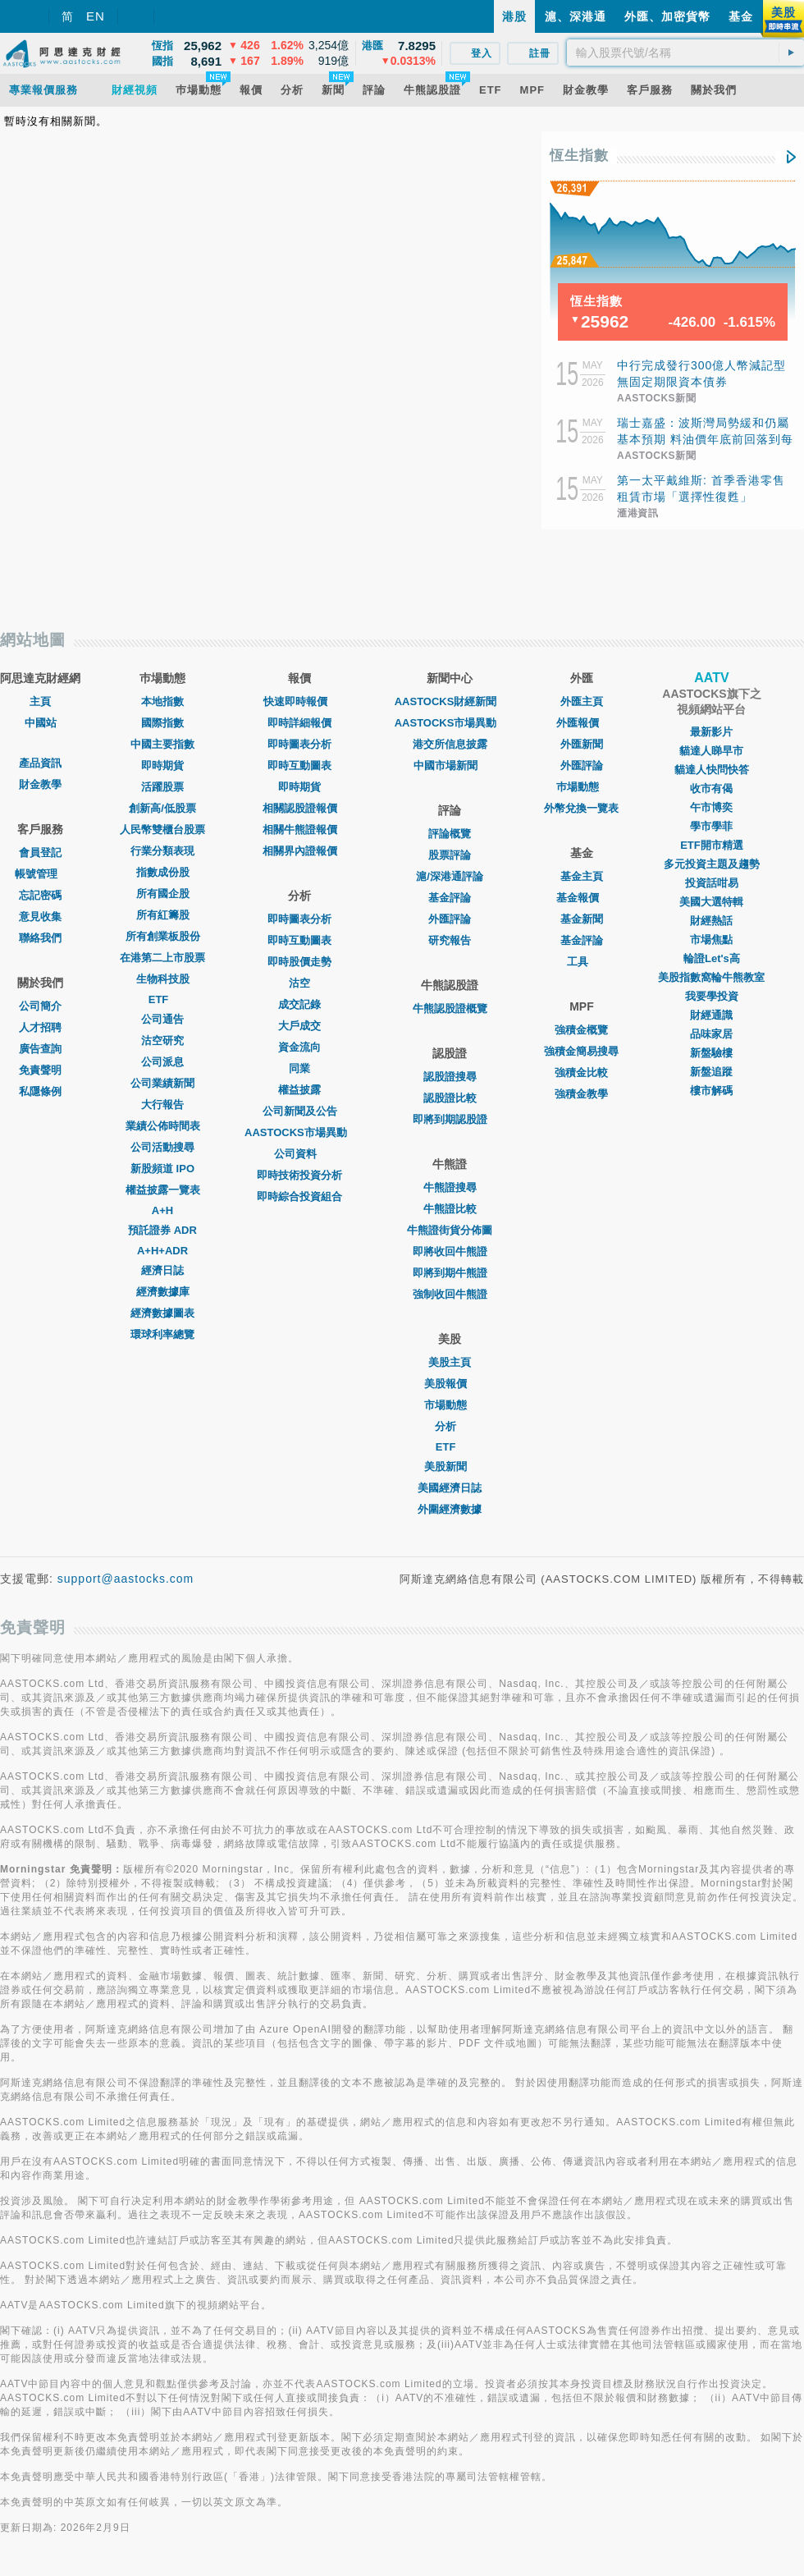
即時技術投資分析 (299, 1175)
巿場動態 (581, 787)
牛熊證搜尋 (450, 1187)
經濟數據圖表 (162, 1313)
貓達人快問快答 (711, 769)
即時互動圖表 (299, 765)
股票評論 (449, 855)
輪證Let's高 (711, 958)
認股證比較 (450, 1098)
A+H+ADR (162, 1250)
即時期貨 (162, 765)
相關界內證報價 (300, 851)
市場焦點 (711, 939)
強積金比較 (581, 1072)
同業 (299, 1068)
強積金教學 (581, 1094)
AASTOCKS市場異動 (299, 1132)
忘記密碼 (40, 895)
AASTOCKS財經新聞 (450, 701)
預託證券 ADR (162, 1230)
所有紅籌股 (163, 915)
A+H (162, 1210)
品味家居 (711, 1034)
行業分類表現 (162, 851)
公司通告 (162, 1019)
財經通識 (711, 1015)
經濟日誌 (162, 1270)
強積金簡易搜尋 (581, 1051)
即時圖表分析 (299, 744)
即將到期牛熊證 (450, 1273)
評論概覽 (449, 833)
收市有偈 (711, 788)
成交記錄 (299, 1004)
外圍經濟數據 (450, 1509)
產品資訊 (40, 763)
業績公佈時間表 (163, 1126)
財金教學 (40, 784)
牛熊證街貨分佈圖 (449, 1230)
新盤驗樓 (711, 1053)
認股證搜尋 (450, 1076)
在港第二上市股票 (162, 957)
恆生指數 (579, 155)
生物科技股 (163, 979)
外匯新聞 (581, 744)
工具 (581, 962)
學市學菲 (711, 826)
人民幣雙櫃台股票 (162, 829)
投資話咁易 (711, 883)
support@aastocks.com (125, 1578)
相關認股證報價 (300, 808)
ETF (162, 999)
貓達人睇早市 (711, 751)
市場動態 (449, 1405)
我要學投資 (711, 996)
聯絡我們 (40, 938)
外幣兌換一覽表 (581, 808)
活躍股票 (162, 787)
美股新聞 (449, 1466)
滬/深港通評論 (449, 876)
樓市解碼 (711, 1090)
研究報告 (449, 940)
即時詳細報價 (299, 723)
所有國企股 (163, 893)
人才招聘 (40, 1027)
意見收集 (40, 916)
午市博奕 (711, 807)
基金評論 (449, 898)
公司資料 (299, 1154)
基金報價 (581, 898)
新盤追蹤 (711, 1072)
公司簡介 (40, 1006)
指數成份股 (163, 872)
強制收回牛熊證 (450, 1294)
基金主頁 (581, 876)
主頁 (40, 701)
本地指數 (162, 701)
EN (95, 16)
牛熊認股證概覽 (450, 1008)
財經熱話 (711, 920)
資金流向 (299, 1047)
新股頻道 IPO (162, 1168)
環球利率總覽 (162, 1334)
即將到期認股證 (450, 1119)
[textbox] (685, 52)
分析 (449, 1426)
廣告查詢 (40, 1049)
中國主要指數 (162, 744)
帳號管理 (40, 874)
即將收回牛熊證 (450, 1251)
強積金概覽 (581, 1030)
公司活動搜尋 (162, 1147)
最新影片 (711, 732)
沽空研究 (162, 1040)
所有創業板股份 (163, 936)
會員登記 (40, 852)
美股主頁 (449, 1362)
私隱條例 (40, 1091)
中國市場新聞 (449, 765)
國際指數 (162, 723)
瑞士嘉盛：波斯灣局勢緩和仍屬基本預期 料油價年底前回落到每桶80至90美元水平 (705, 439)
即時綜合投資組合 (299, 1196)
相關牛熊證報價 (300, 829)
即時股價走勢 (299, 962)
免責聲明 (40, 1070)
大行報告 (162, 1104)
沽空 (299, 983)
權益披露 (299, 1090)
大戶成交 (299, 1026)
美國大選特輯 (711, 902)
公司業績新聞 (162, 1083)
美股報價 (449, 1383)
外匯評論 (449, 919)
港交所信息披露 (450, 744)
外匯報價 (581, 723)
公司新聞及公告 (300, 1111)
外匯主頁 (581, 701)
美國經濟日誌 (450, 1488)
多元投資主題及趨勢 (712, 864)
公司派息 (162, 1062)
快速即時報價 (299, 701)
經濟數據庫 (163, 1292)
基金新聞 (581, 919)
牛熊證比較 (450, 1209)
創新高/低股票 (162, 808)
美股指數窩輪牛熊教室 (711, 977)
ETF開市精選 (711, 845)
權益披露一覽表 (163, 1190)
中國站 (41, 723)
